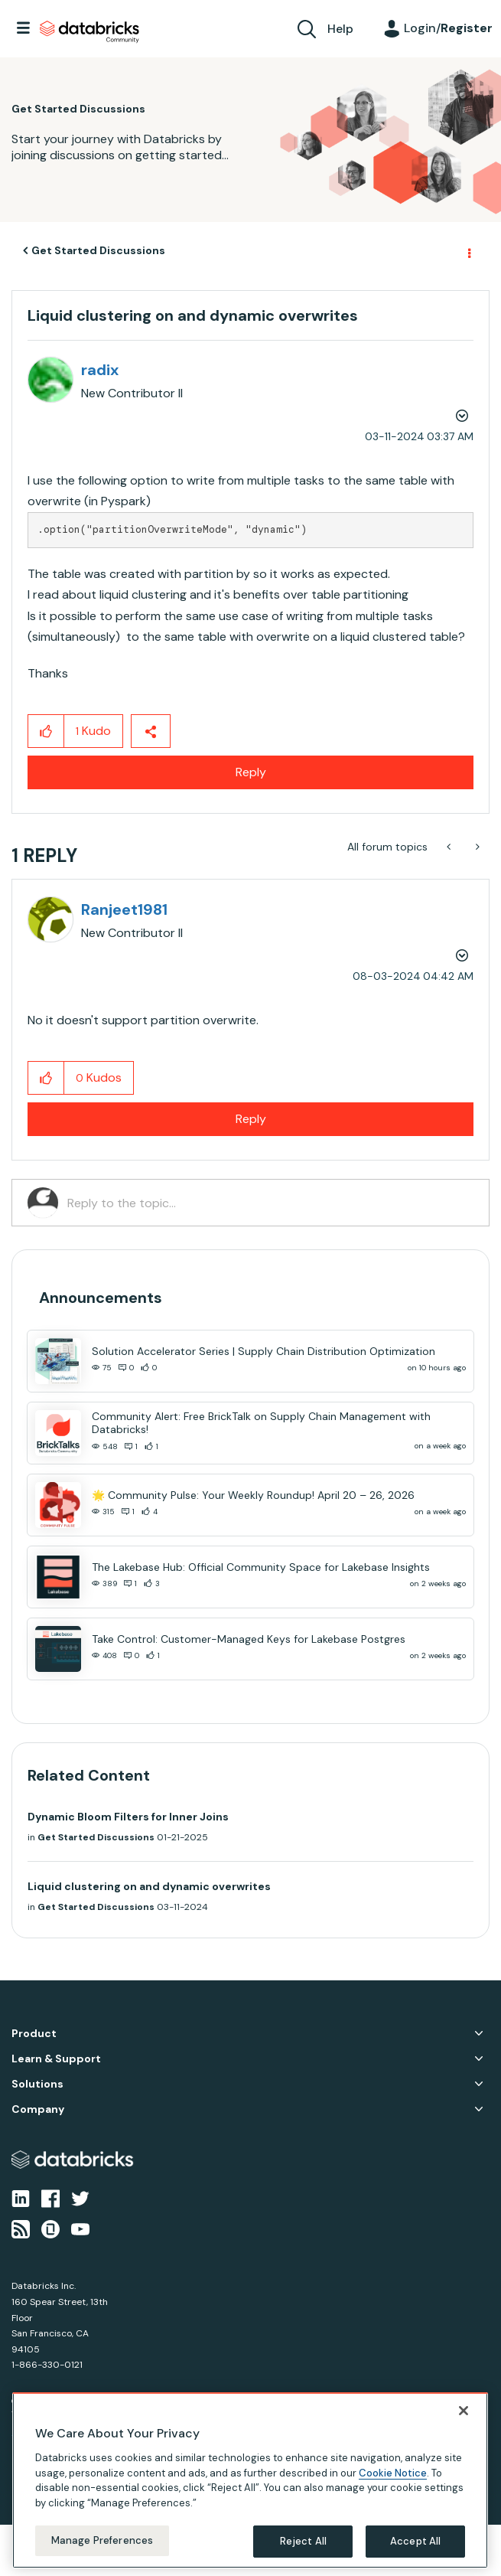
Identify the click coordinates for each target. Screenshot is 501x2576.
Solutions (37, 2084)
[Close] (463, 2410)
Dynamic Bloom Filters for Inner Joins (128, 1816)
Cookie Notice (393, 2473)
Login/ (448, 28)
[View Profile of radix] (100, 370)
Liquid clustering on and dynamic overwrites (149, 1886)
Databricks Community (89, 32)
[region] (250, 2480)
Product (34, 2033)
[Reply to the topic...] (270, 1202)
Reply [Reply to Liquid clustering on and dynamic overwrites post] (251, 772)
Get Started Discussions (98, 250)
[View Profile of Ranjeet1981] (124, 909)
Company (37, 2109)
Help (340, 29)
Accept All (415, 2541)
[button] (46, 731)
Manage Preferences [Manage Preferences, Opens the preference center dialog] (102, 2540)
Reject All (303, 2541)
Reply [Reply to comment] (251, 1119)
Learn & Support (56, 2058)
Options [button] (468, 251)
